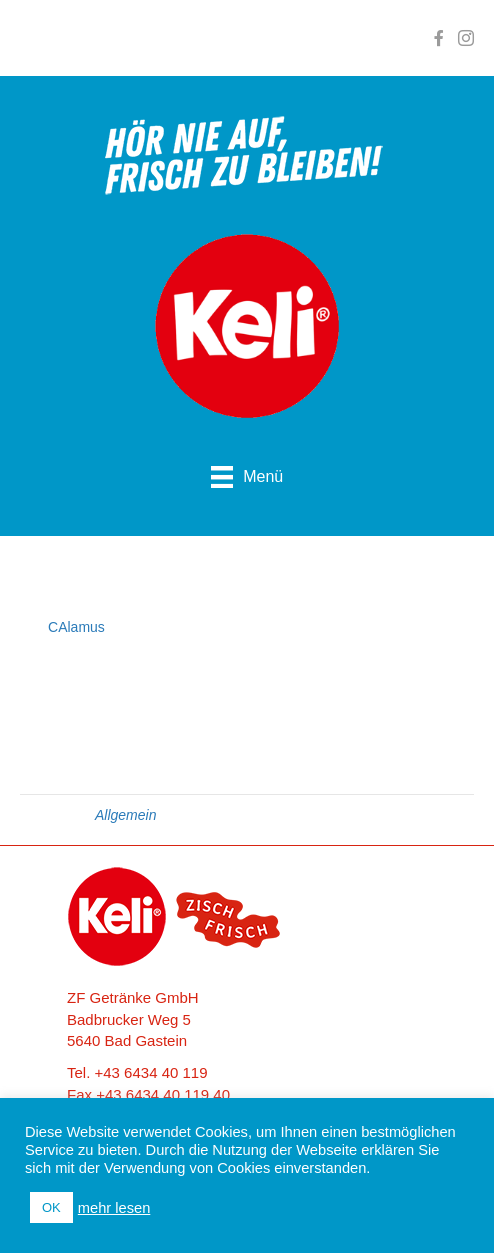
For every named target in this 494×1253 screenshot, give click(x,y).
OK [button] (51, 1207)
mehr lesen (114, 1208)
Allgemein (125, 815)
